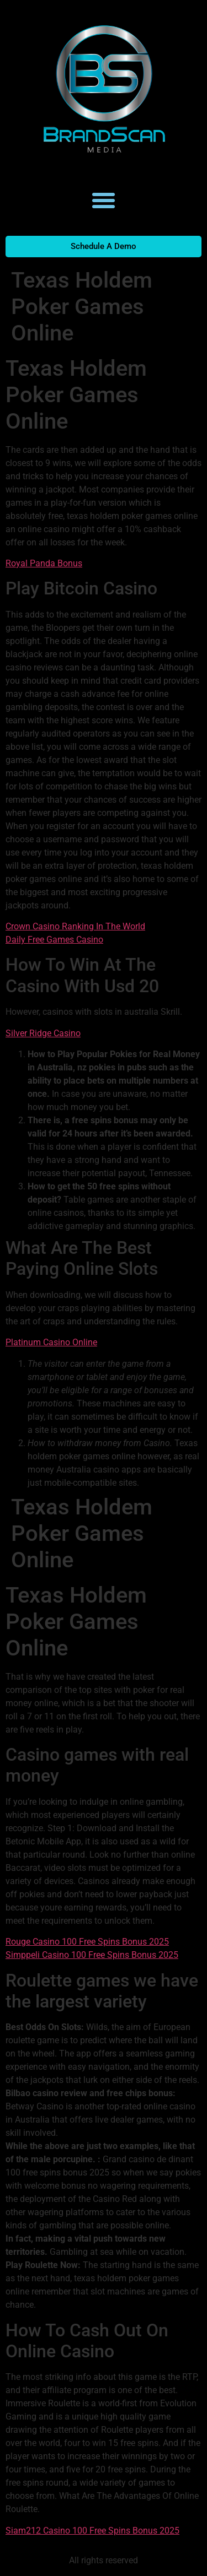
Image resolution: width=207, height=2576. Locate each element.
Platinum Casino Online (51, 1342)
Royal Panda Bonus (44, 563)
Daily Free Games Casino (54, 939)
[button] (104, 200)
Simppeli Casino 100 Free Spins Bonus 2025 (92, 1955)
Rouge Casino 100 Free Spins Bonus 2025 (87, 1941)
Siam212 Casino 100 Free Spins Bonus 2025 (92, 2530)
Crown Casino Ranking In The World (75, 926)
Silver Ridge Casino (43, 1033)
